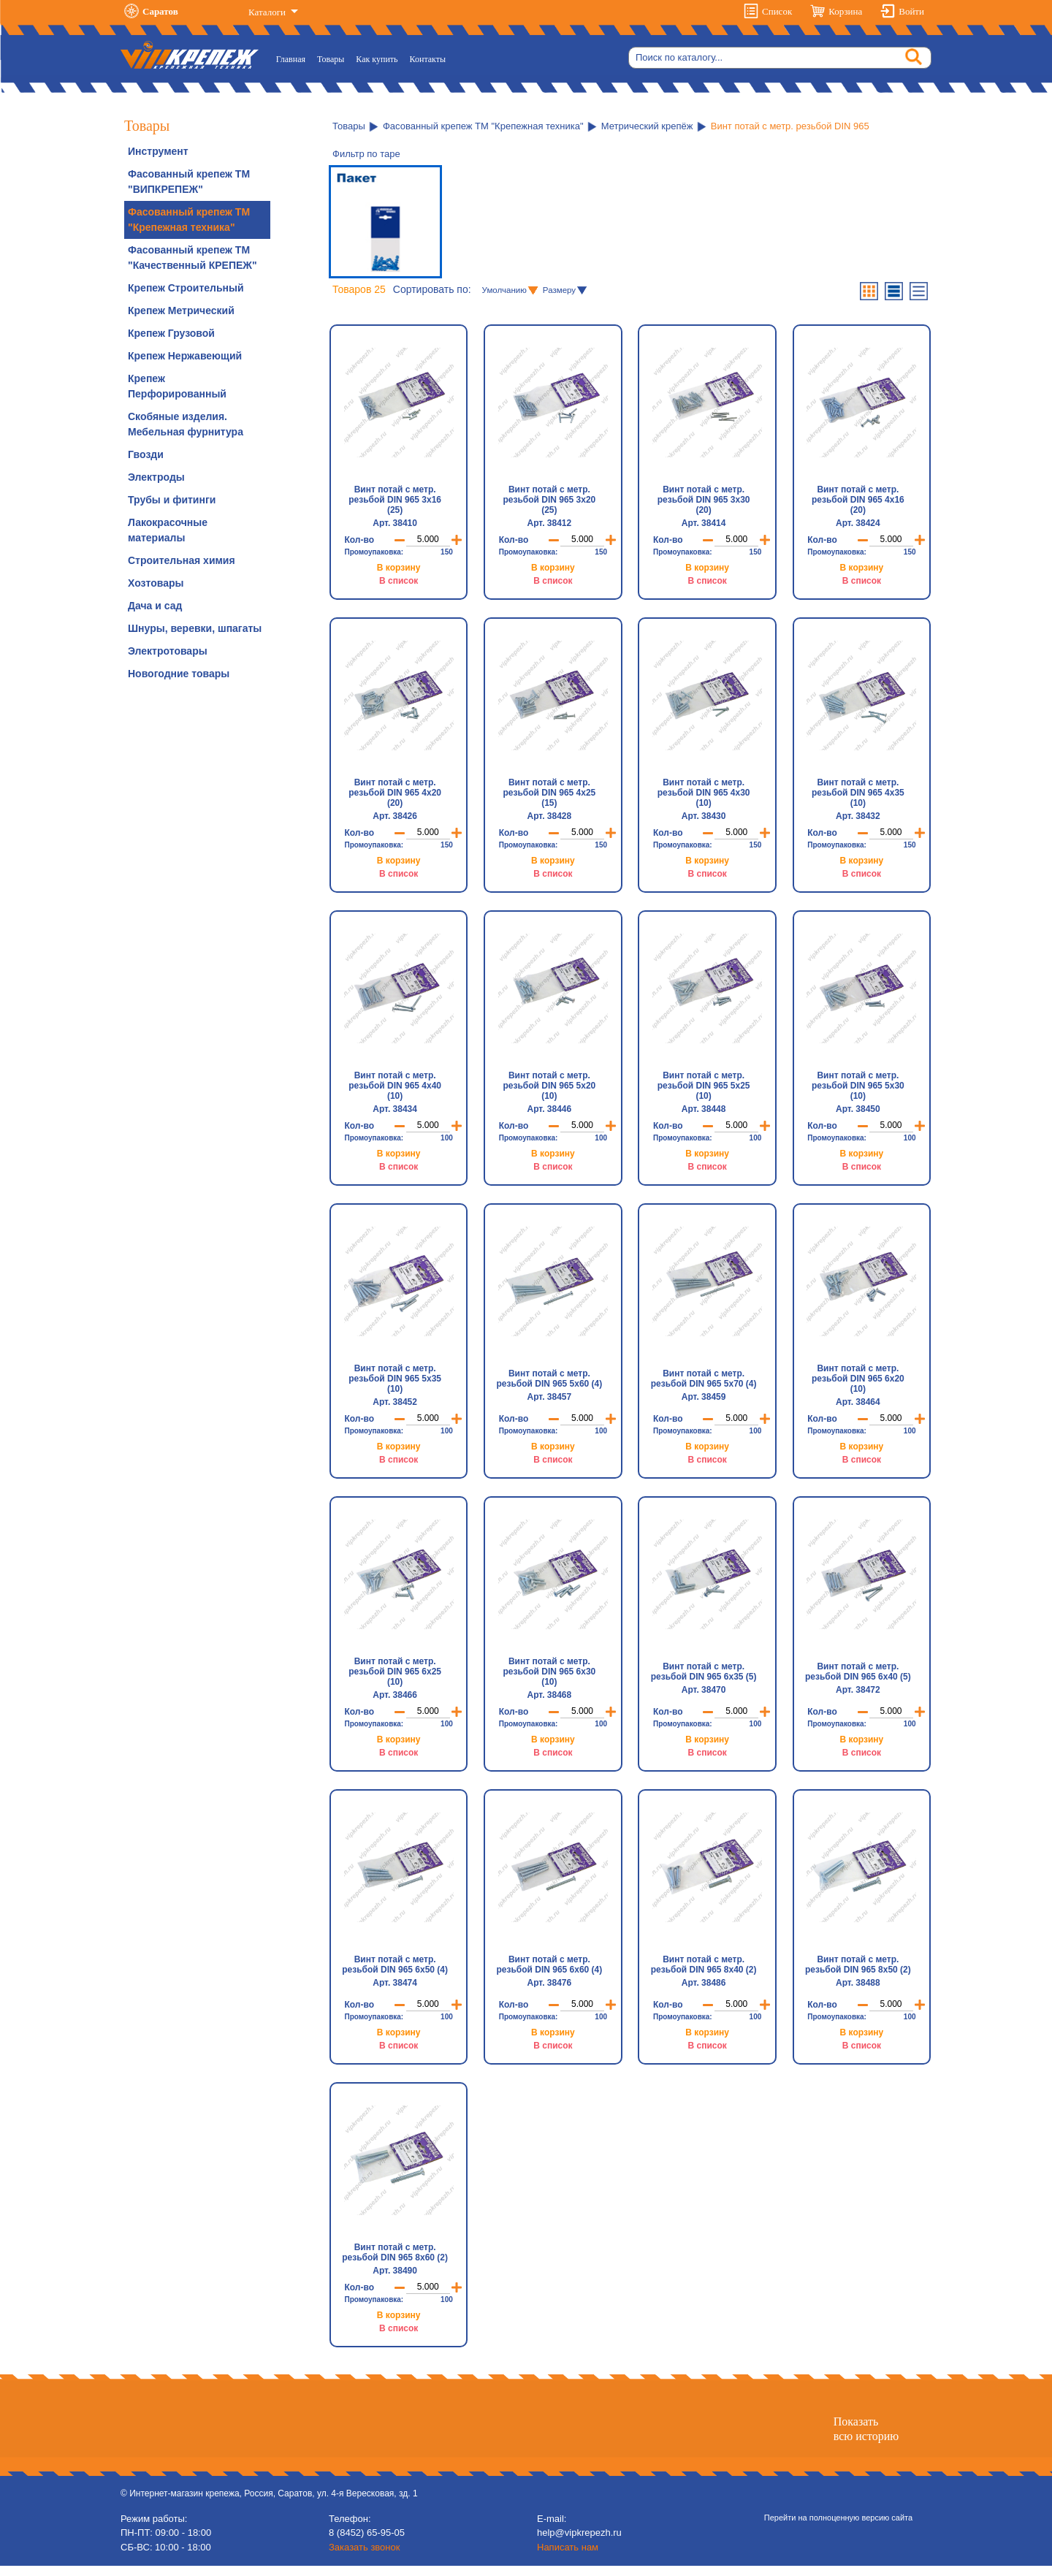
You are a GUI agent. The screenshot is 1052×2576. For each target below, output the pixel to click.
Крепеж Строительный (186, 288)
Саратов (160, 11)
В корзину (399, 568)
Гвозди (146, 454)
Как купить (376, 59)
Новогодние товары (178, 673)
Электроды (156, 477)
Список (777, 11)
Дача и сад (155, 605)
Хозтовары (155, 583)
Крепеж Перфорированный (177, 386)
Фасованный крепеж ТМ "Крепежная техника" (189, 219)
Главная (293, 58)
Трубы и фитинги (172, 500)
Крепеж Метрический (181, 310)
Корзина (845, 11)
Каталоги (268, 12)
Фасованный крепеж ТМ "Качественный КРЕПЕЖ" (192, 257)
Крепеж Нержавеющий (185, 356)
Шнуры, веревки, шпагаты (195, 628)
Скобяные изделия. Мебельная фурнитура (185, 424)
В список (398, 581)
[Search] (779, 58)
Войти (911, 11)
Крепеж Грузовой (171, 333)
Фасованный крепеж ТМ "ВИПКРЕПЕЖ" (189, 181)
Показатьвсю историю (866, 2439)
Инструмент (158, 151)
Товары (330, 59)
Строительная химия (181, 560)
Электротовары (167, 651)
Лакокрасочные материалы (167, 530)
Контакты (428, 59)
